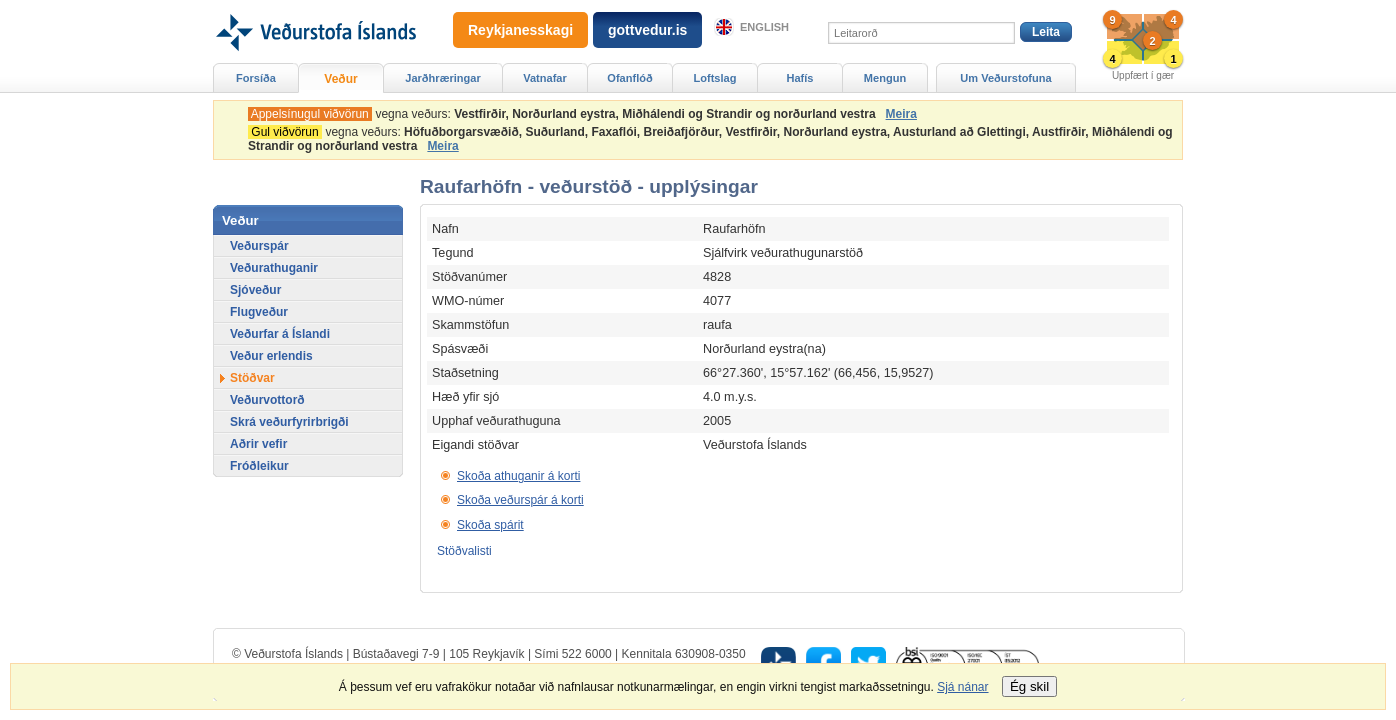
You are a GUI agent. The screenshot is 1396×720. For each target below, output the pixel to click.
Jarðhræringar (442, 78)
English (764, 27)
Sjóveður (255, 290)
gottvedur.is (647, 30)
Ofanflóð (629, 78)
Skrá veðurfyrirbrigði (289, 422)
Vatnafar (545, 78)
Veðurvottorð (267, 400)
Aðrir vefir (258, 444)
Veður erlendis (271, 356)
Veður (340, 79)
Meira (901, 114)
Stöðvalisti (464, 551)
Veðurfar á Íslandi (280, 334)
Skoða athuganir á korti (518, 476)
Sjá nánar (962, 687)
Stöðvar (252, 378)
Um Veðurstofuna (1005, 78)
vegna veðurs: (565, 114)
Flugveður (259, 312)
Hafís (800, 78)
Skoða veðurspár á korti (520, 500)
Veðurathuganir (274, 268)
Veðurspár (259, 246)
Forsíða (256, 78)
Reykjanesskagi (520, 30)
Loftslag (715, 78)
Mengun (885, 78)
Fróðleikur (259, 466)
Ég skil (1029, 686)
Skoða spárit (490, 525)
